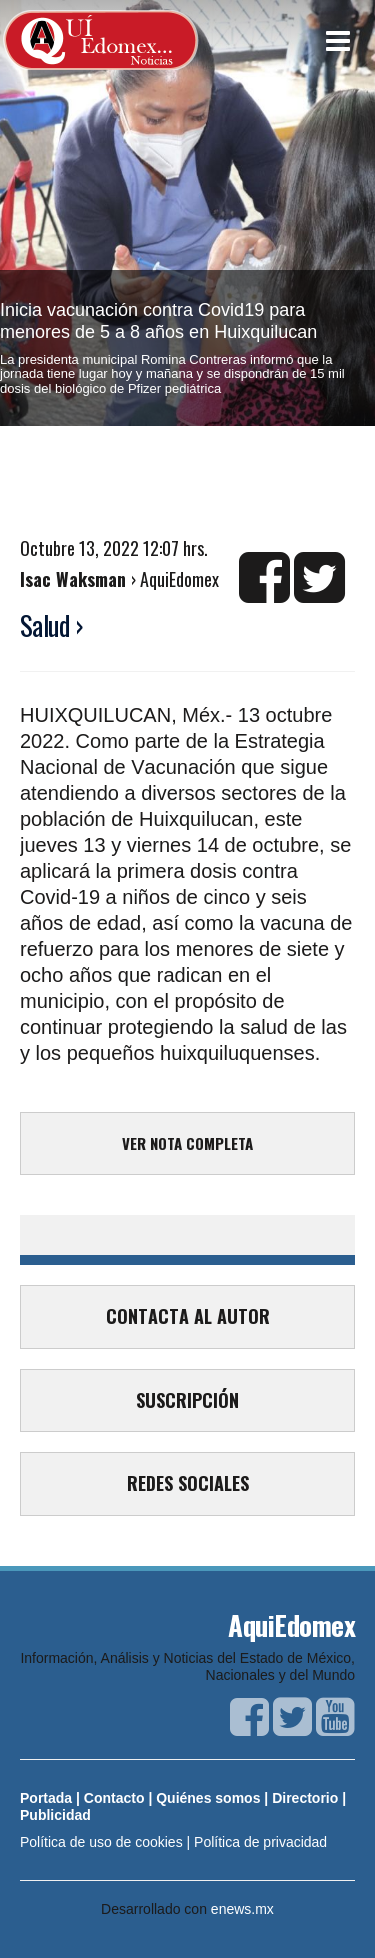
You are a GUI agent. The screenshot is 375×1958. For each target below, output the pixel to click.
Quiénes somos (208, 1798)
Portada (46, 1798)
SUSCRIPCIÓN (187, 1400)
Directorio (305, 1798)
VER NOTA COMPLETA (187, 1143)
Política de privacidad (260, 1842)
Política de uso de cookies (101, 1842)
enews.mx (242, 1909)
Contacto (114, 1798)
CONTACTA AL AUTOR (188, 1316)
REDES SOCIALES (188, 1483)
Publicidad (55, 1815)
